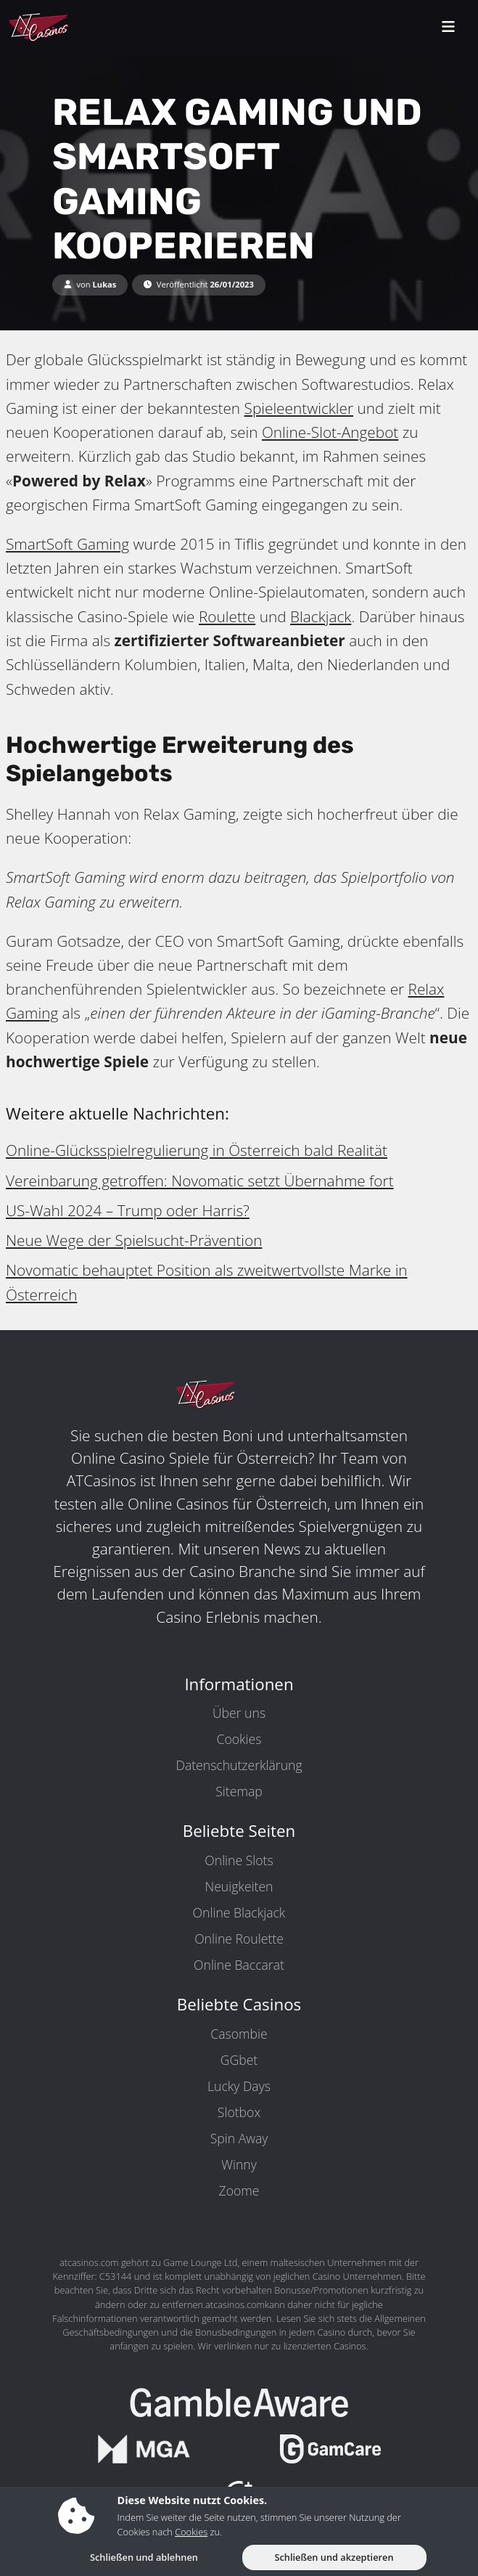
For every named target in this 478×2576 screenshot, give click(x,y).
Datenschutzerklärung (239, 1765)
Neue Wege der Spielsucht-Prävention (134, 1240)
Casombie (238, 2033)
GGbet (239, 2059)
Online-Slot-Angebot (330, 432)
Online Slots (239, 1860)
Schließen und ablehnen (144, 2557)
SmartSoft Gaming (67, 544)
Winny (239, 2164)
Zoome (239, 2190)
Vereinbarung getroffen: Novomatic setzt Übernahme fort (200, 1180)
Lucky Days (239, 2086)
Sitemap (238, 1791)
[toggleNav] (448, 28)
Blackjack (320, 616)
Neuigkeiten (239, 1886)
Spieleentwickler (299, 408)
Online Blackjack (239, 1912)
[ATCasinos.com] (72, 27)
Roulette (227, 616)
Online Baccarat (239, 1964)
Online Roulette (239, 1938)
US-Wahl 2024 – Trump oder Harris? (128, 1210)
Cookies (239, 1739)
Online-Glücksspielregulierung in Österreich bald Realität (196, 1150)
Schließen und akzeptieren (333, 2557)
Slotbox (239, 2112)
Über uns (239, 1712)
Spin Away (239, 2138)
